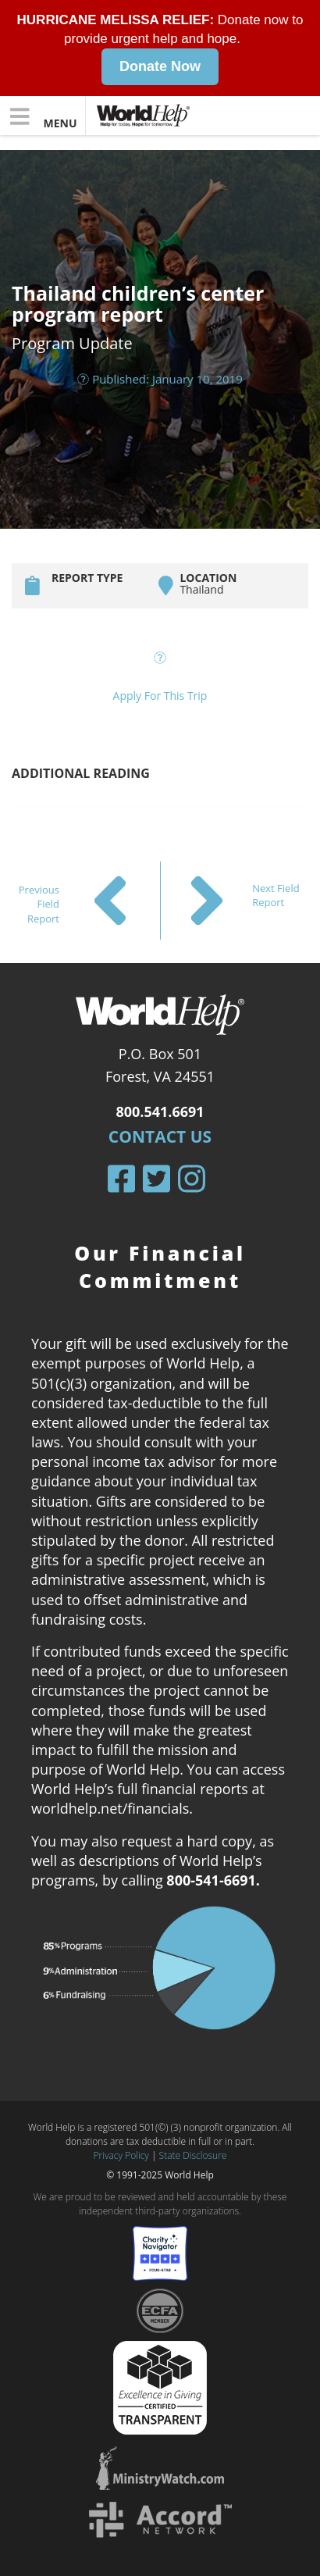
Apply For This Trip (160, 694)
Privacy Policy (121, 2154)
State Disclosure (193, 2154)
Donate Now (160, 66)
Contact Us (160, 1136)
